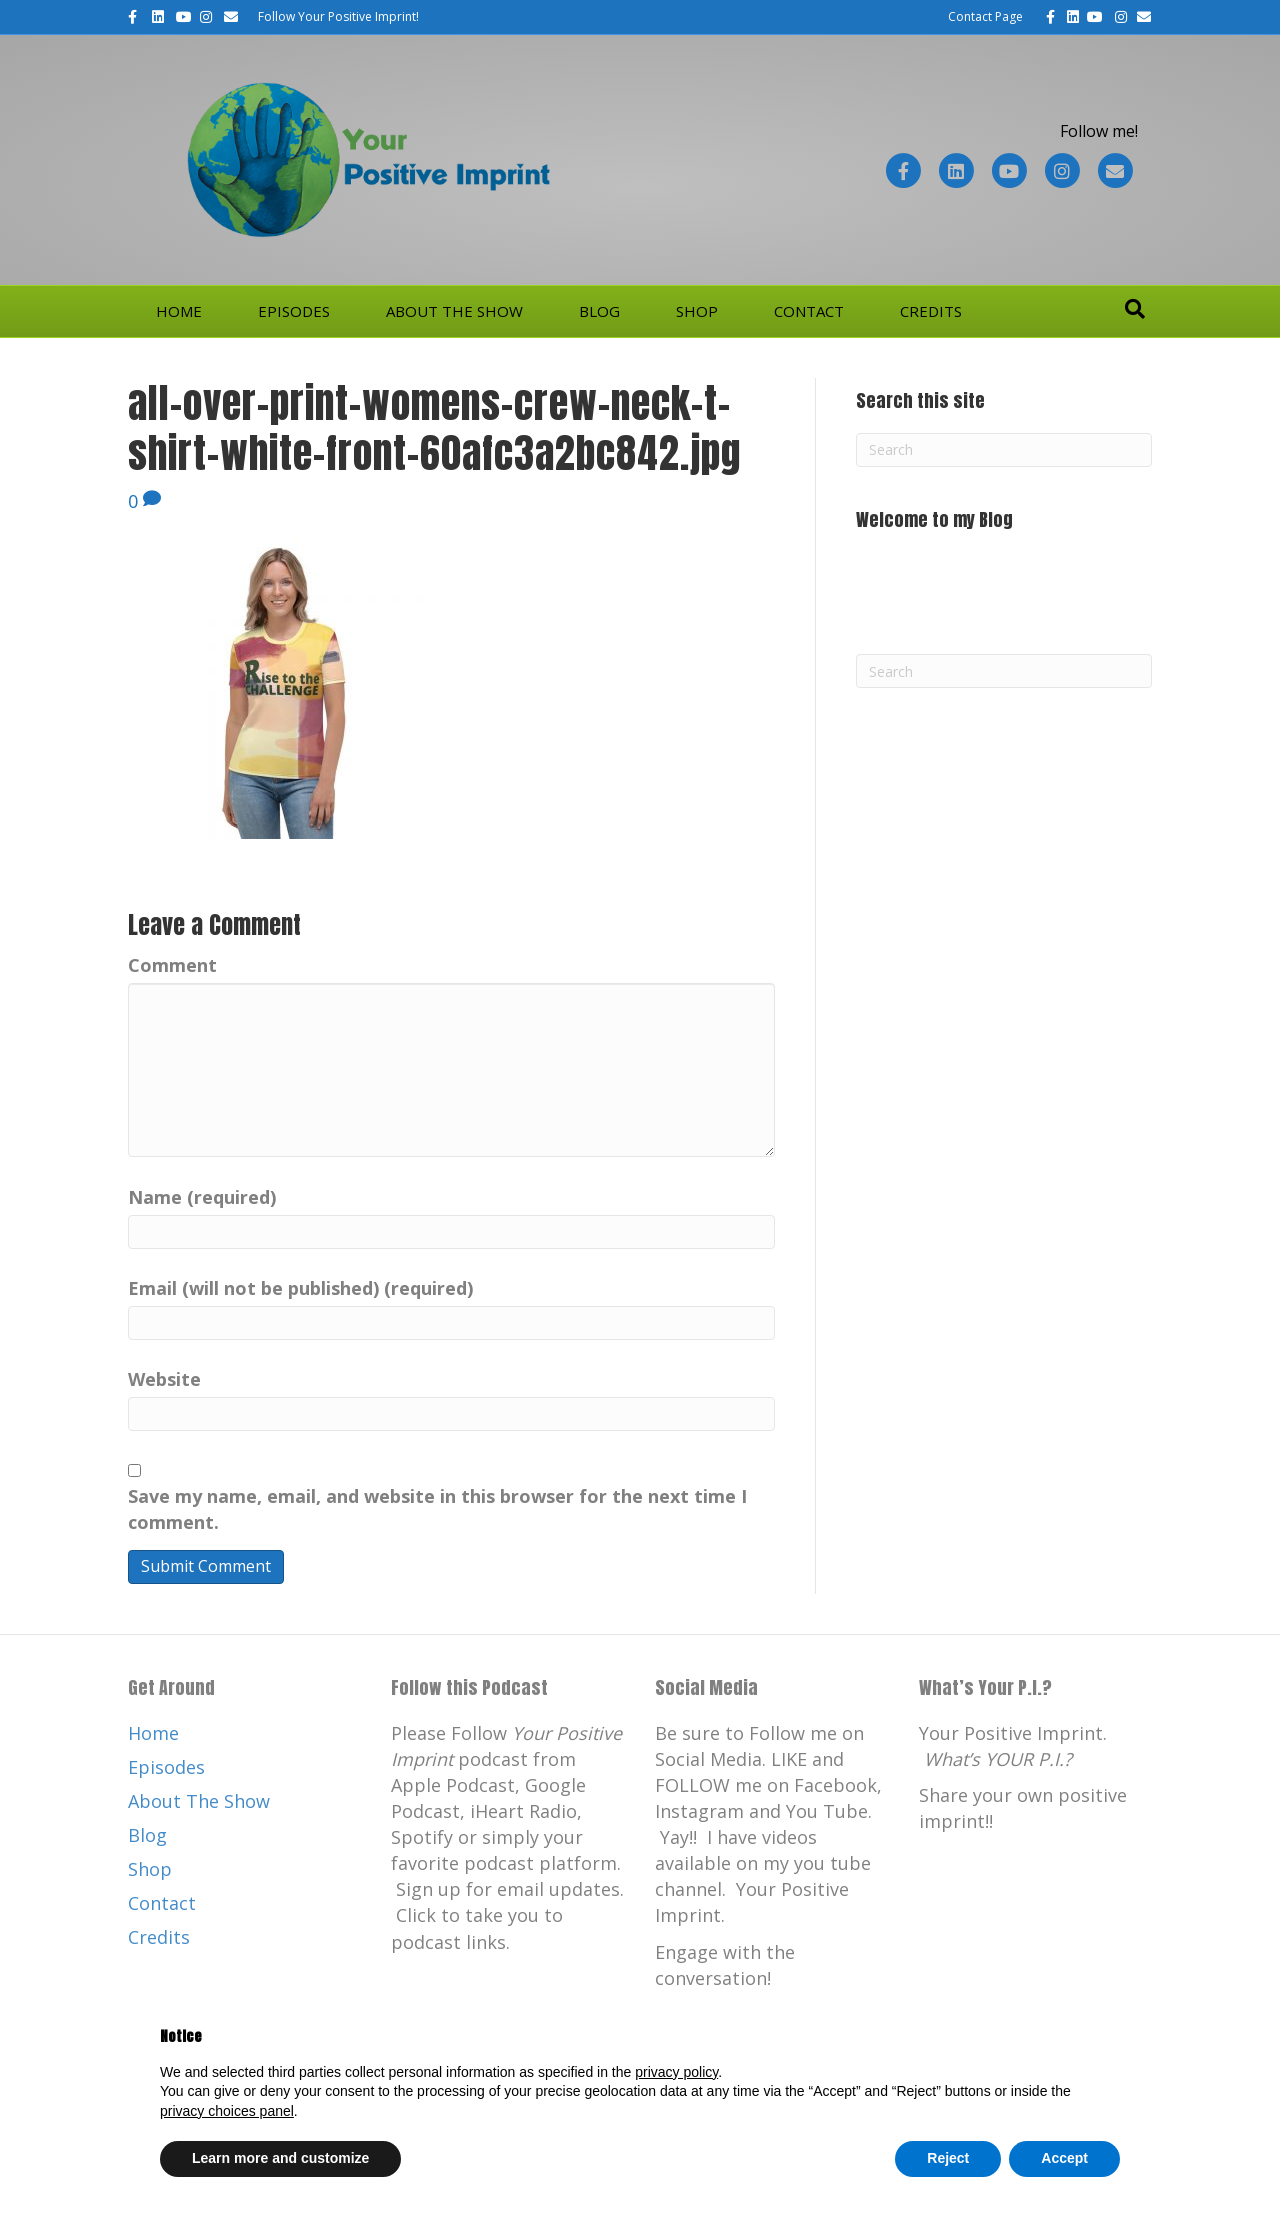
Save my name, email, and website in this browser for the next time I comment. (437, 1509)
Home (179, 311)
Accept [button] (1064, 2158)
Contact (809, 311)
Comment (172, 965)
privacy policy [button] (676, 2072)
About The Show (454, 311)
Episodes (294, 311)
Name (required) (202, 1197)
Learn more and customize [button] (280, 2158)
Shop (697, 311)
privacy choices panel (227, 2111)
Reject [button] (948, 2158)
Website (164, 1379)
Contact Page (985, 16)
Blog (599, 311)
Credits (931, 311)
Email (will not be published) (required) (300, 1288)
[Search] (1135, 309)
